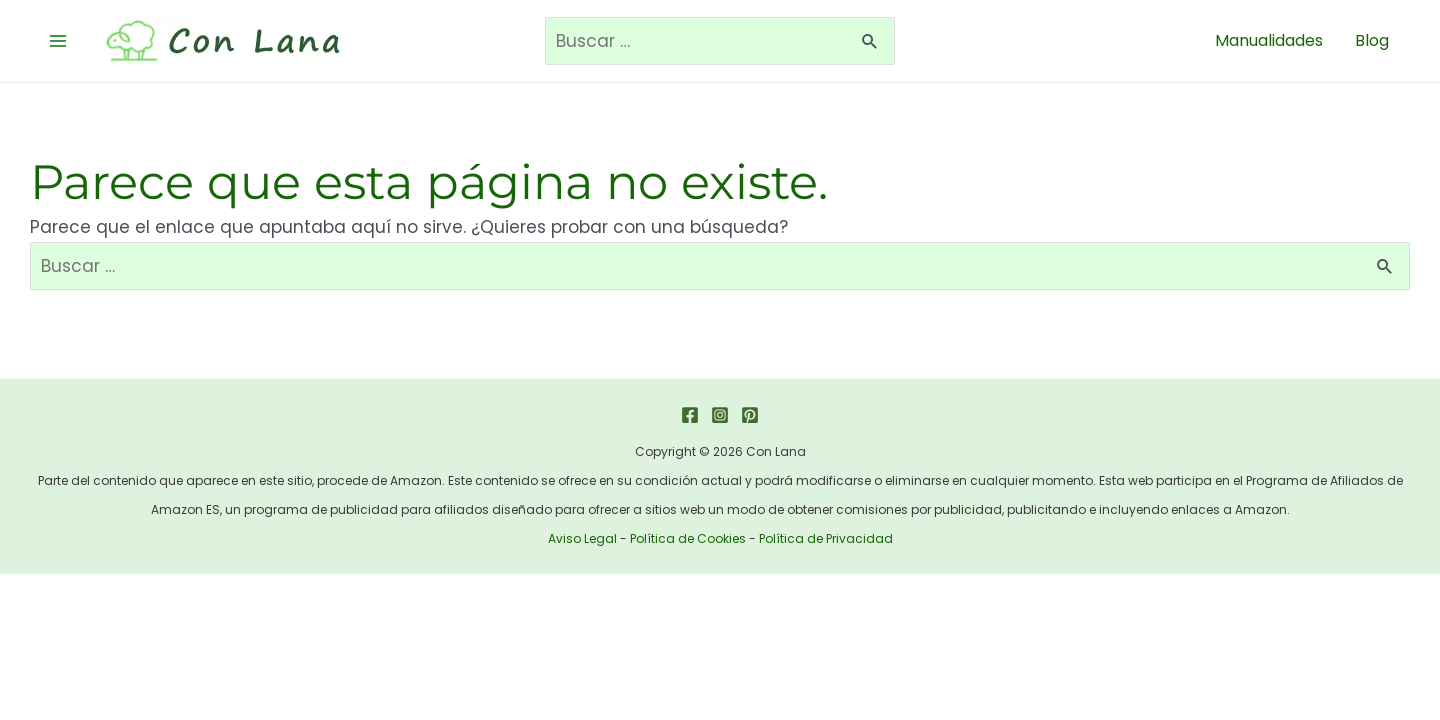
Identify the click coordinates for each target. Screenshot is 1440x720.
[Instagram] (720, 415)
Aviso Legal (582, 538)
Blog (1372, 40)
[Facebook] (690, 415)
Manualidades (1269, 40)
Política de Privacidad (826, 538)
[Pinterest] (750, 415)
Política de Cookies (688, 538)
